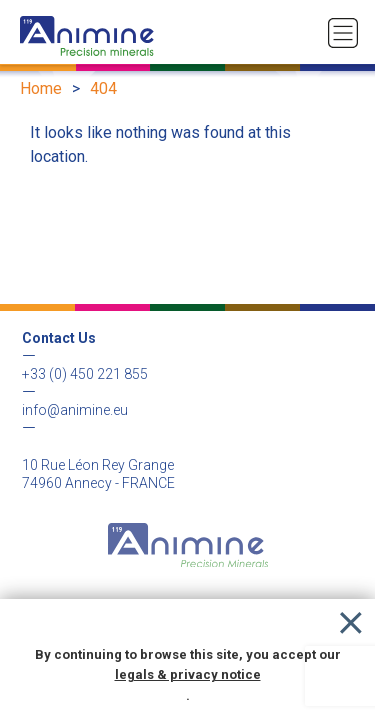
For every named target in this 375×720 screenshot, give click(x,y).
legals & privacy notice (188, 674)
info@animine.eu (75, 410)
